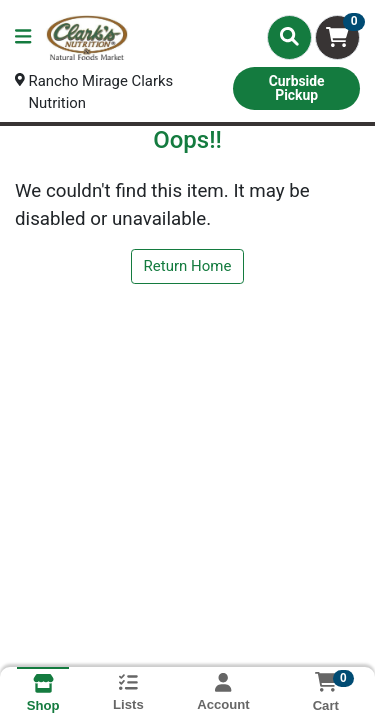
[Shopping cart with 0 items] (337, 37)
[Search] (289, 37)
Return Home (188, 267)
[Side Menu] (23, 37)
